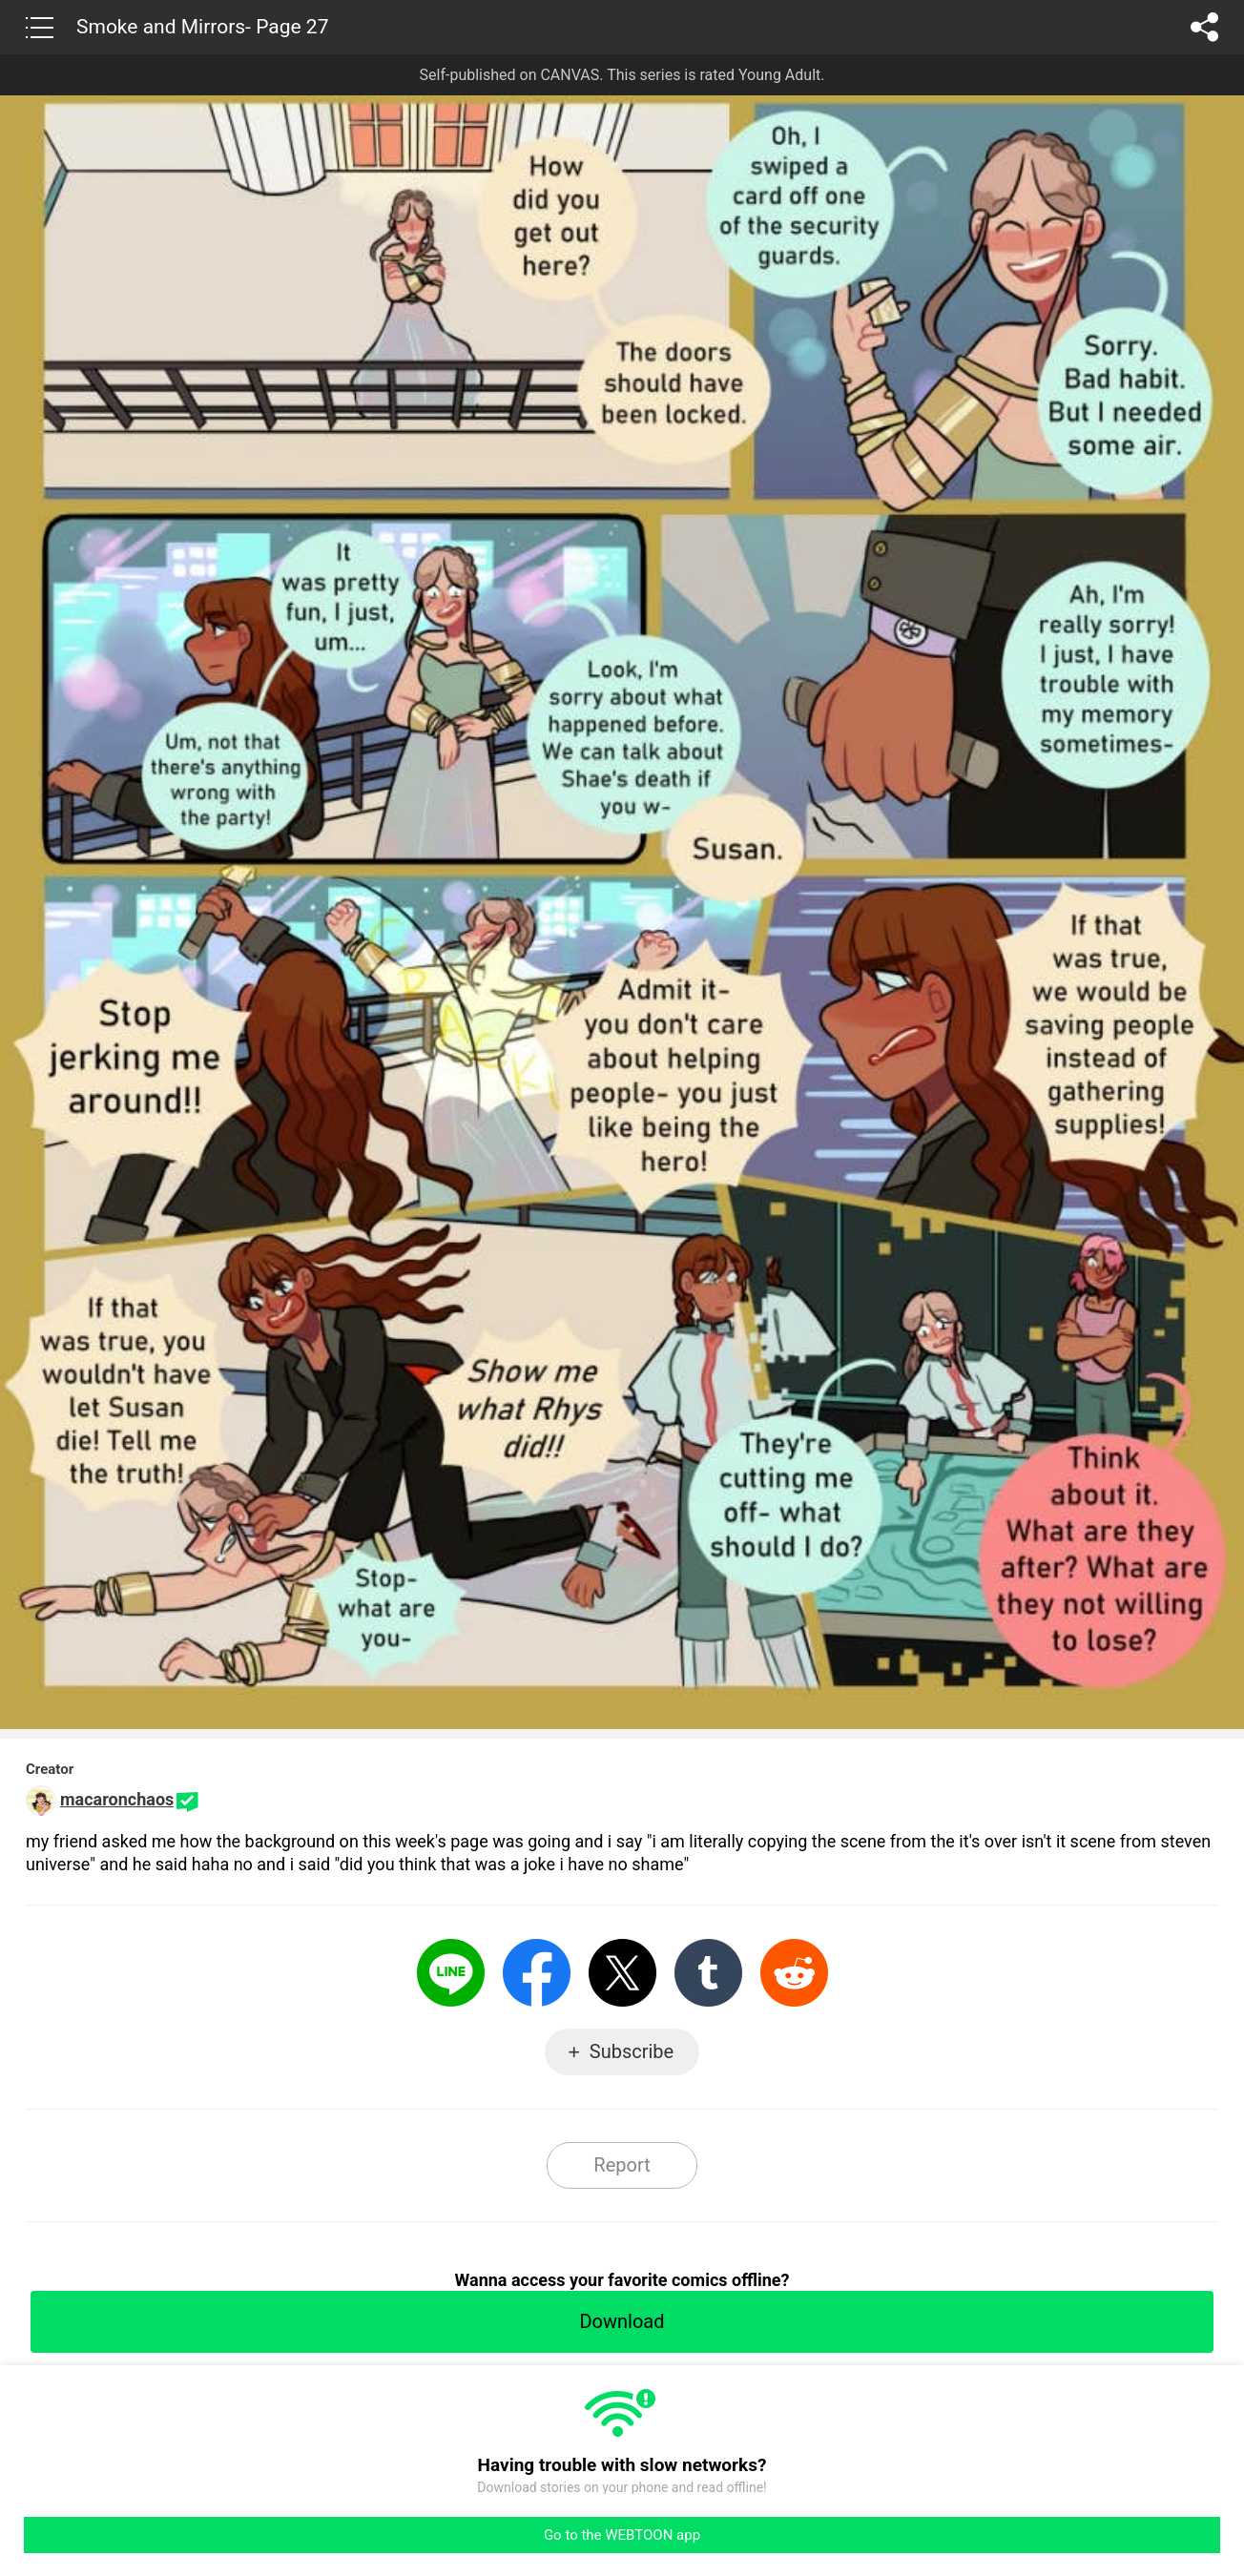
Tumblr (708, 1973)
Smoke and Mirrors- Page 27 (202, 26)
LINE (451, 1973)
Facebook (536, 1973)
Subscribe (632, 2051)
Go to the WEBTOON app (622, 2535)
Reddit (794, 1973)
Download (621, 2321)
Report (621, 2165)
